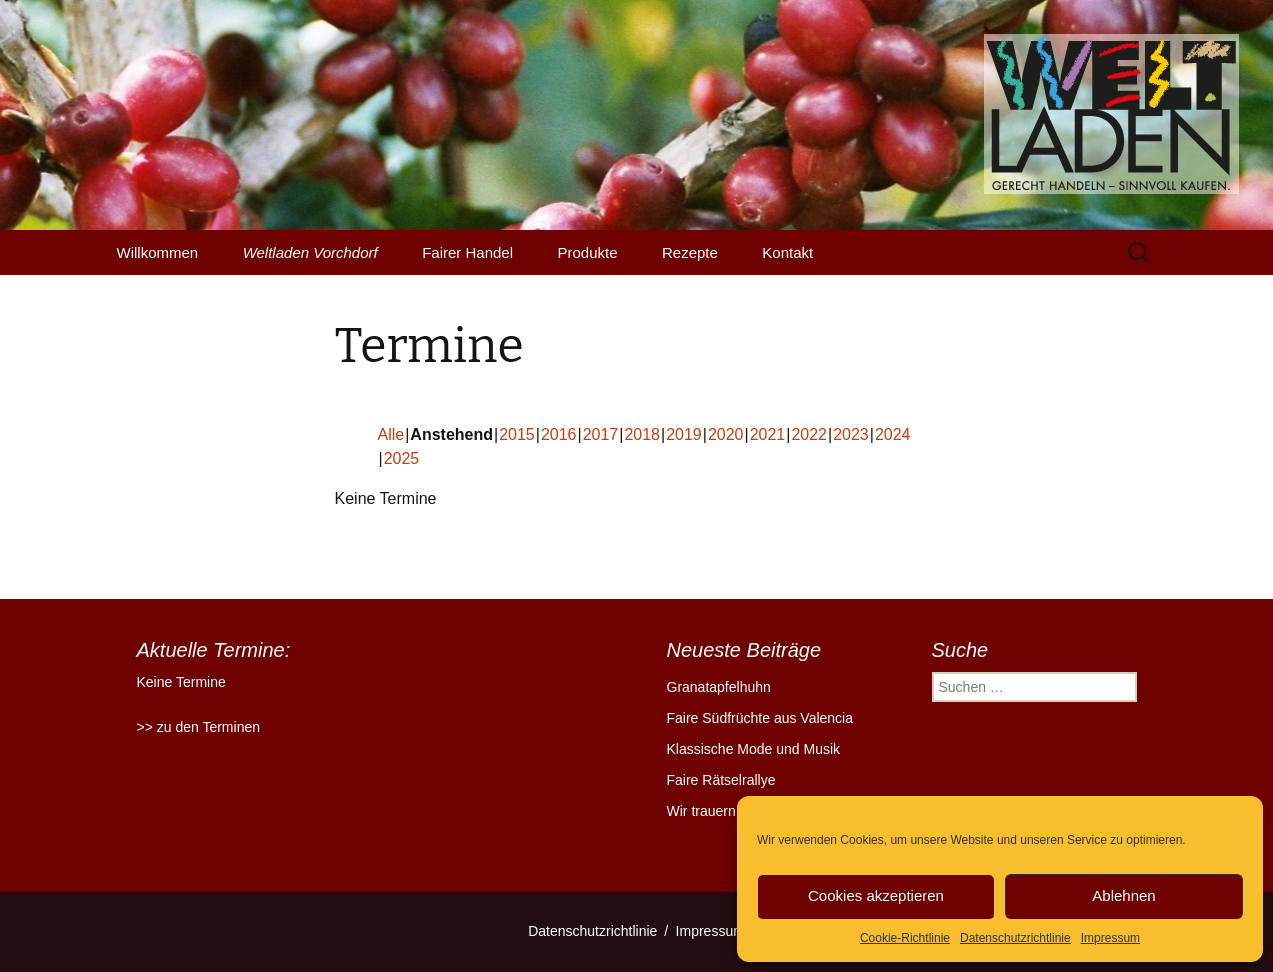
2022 (809, 434)
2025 (402, 458)
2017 (601, 434)
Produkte (588, 252)
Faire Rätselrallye (721, 780)
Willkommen (158, 252)
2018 (642, 434)
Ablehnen (1123, 895)
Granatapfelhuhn (719, 687)
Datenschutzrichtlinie (1015, 938)
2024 (893, 434)
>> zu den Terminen (199, 727)
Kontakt (787, 252)
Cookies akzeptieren (876, 895)
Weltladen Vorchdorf (310, 252)
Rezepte (690, 252)
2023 (851, 434)
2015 (517, 434)
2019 (684, 434)
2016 (559, 434)
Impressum (1110, 938)
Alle (391, 434)
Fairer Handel (467, 252)
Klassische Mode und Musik (754, 749)
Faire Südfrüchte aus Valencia (760, 718)
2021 (768, 434)
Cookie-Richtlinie (905, 938)
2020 (726, 434)
